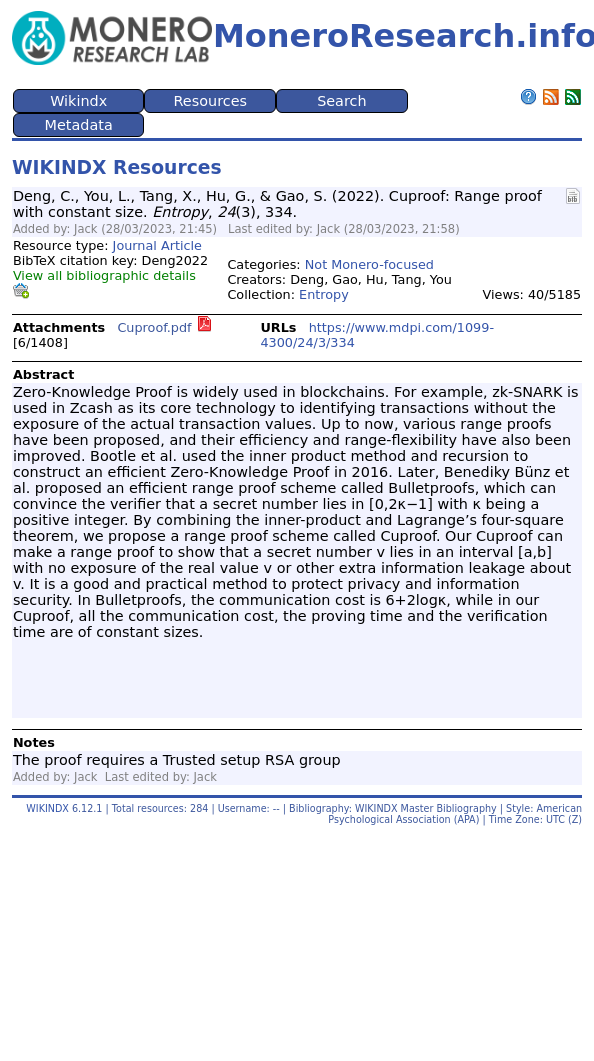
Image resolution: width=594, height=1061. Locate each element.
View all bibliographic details (104, 275)
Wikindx (78, 101)
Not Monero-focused (369, 264)
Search (341, 101)
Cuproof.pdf (154, 327)
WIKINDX (47, 808)
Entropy (324, 294)
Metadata (79, 125)
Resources (211, 101)
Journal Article (157, 245)
